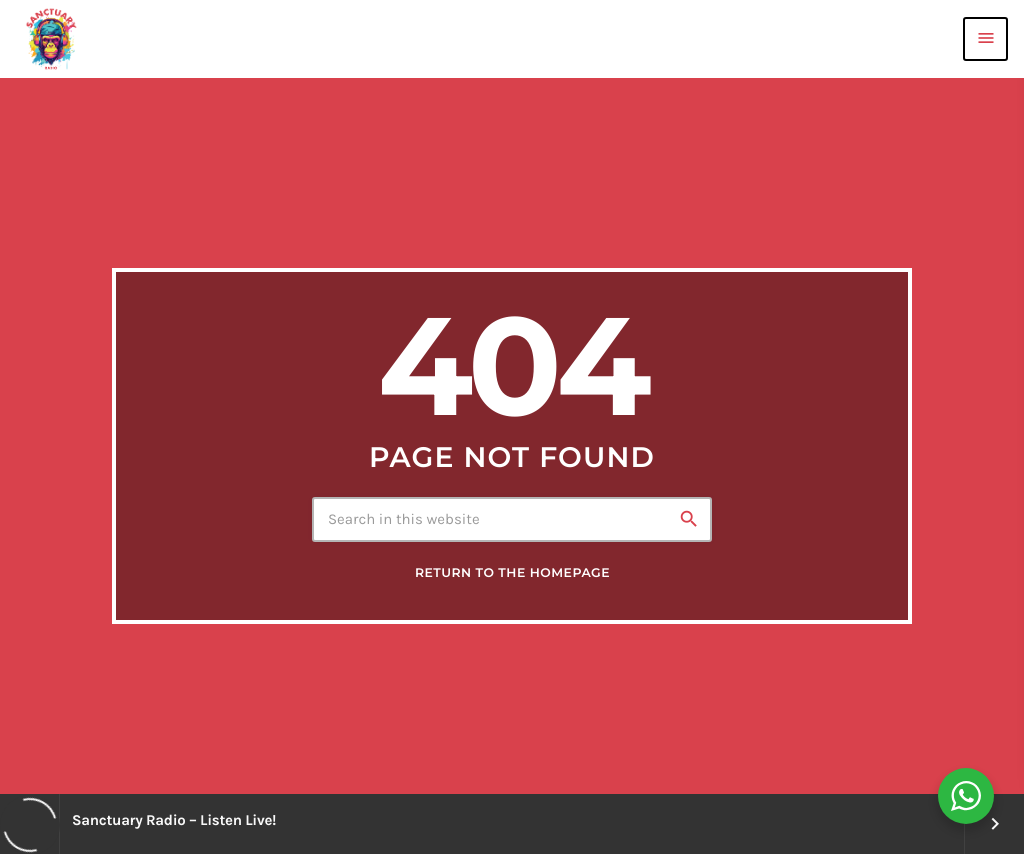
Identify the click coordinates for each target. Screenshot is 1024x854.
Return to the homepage (512, 573)
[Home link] (51, 39)
